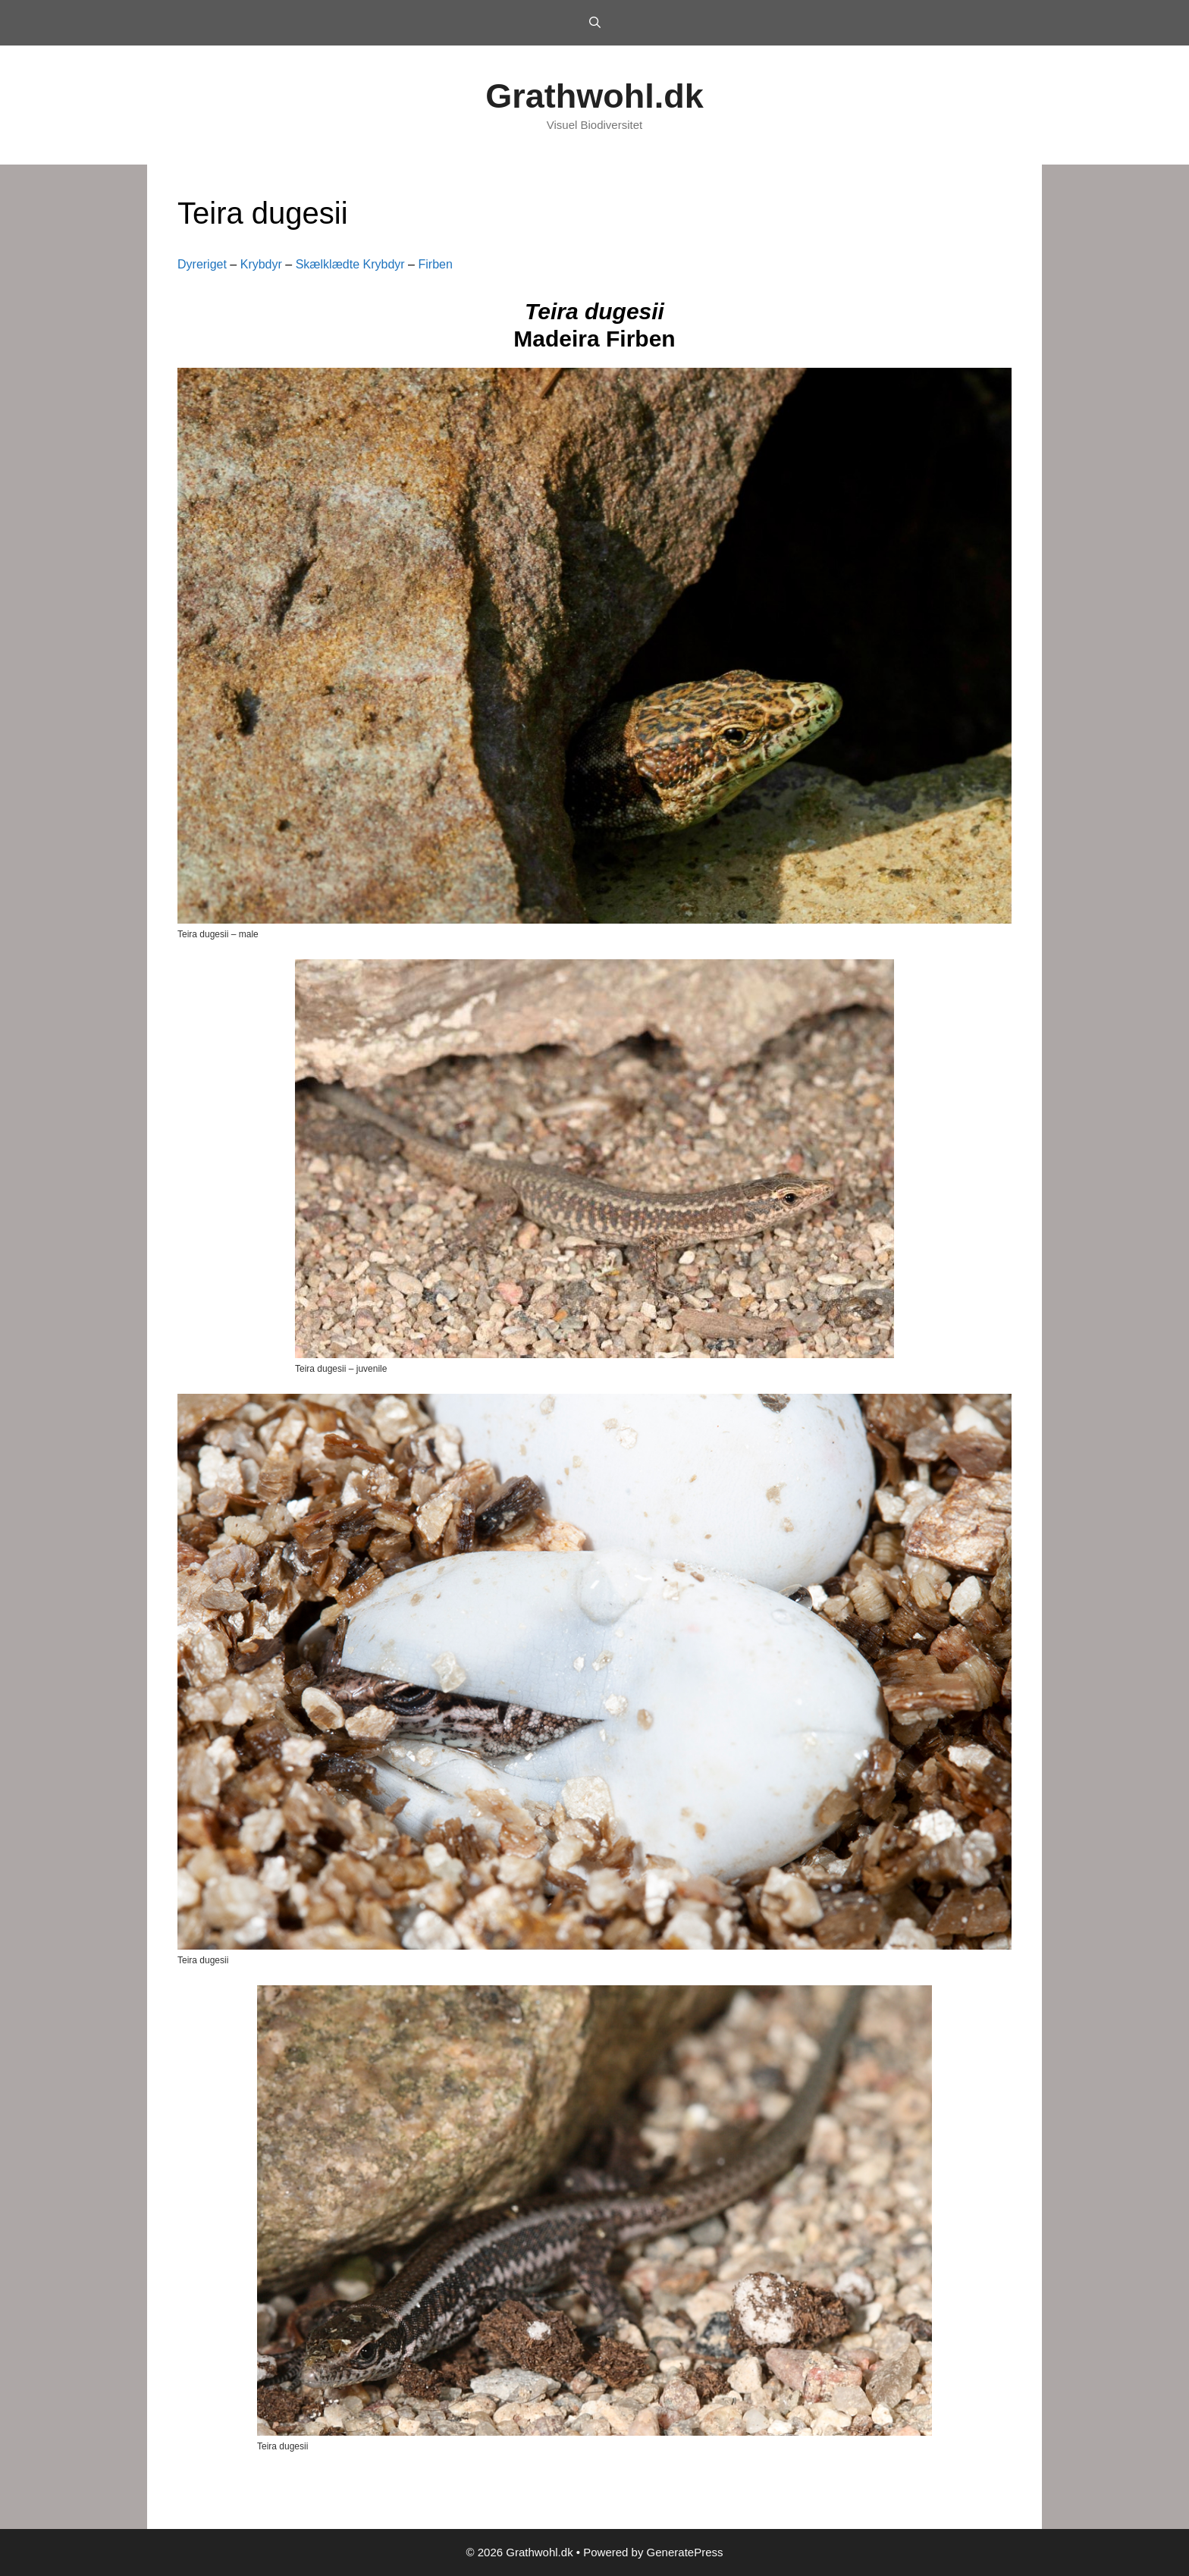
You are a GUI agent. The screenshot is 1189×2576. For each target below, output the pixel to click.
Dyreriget (202, 264)
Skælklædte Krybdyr (350, 264)
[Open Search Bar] (594, 22)
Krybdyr (261, 264)
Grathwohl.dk (594, 96)
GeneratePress (685, 2552)
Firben (435, 264)
